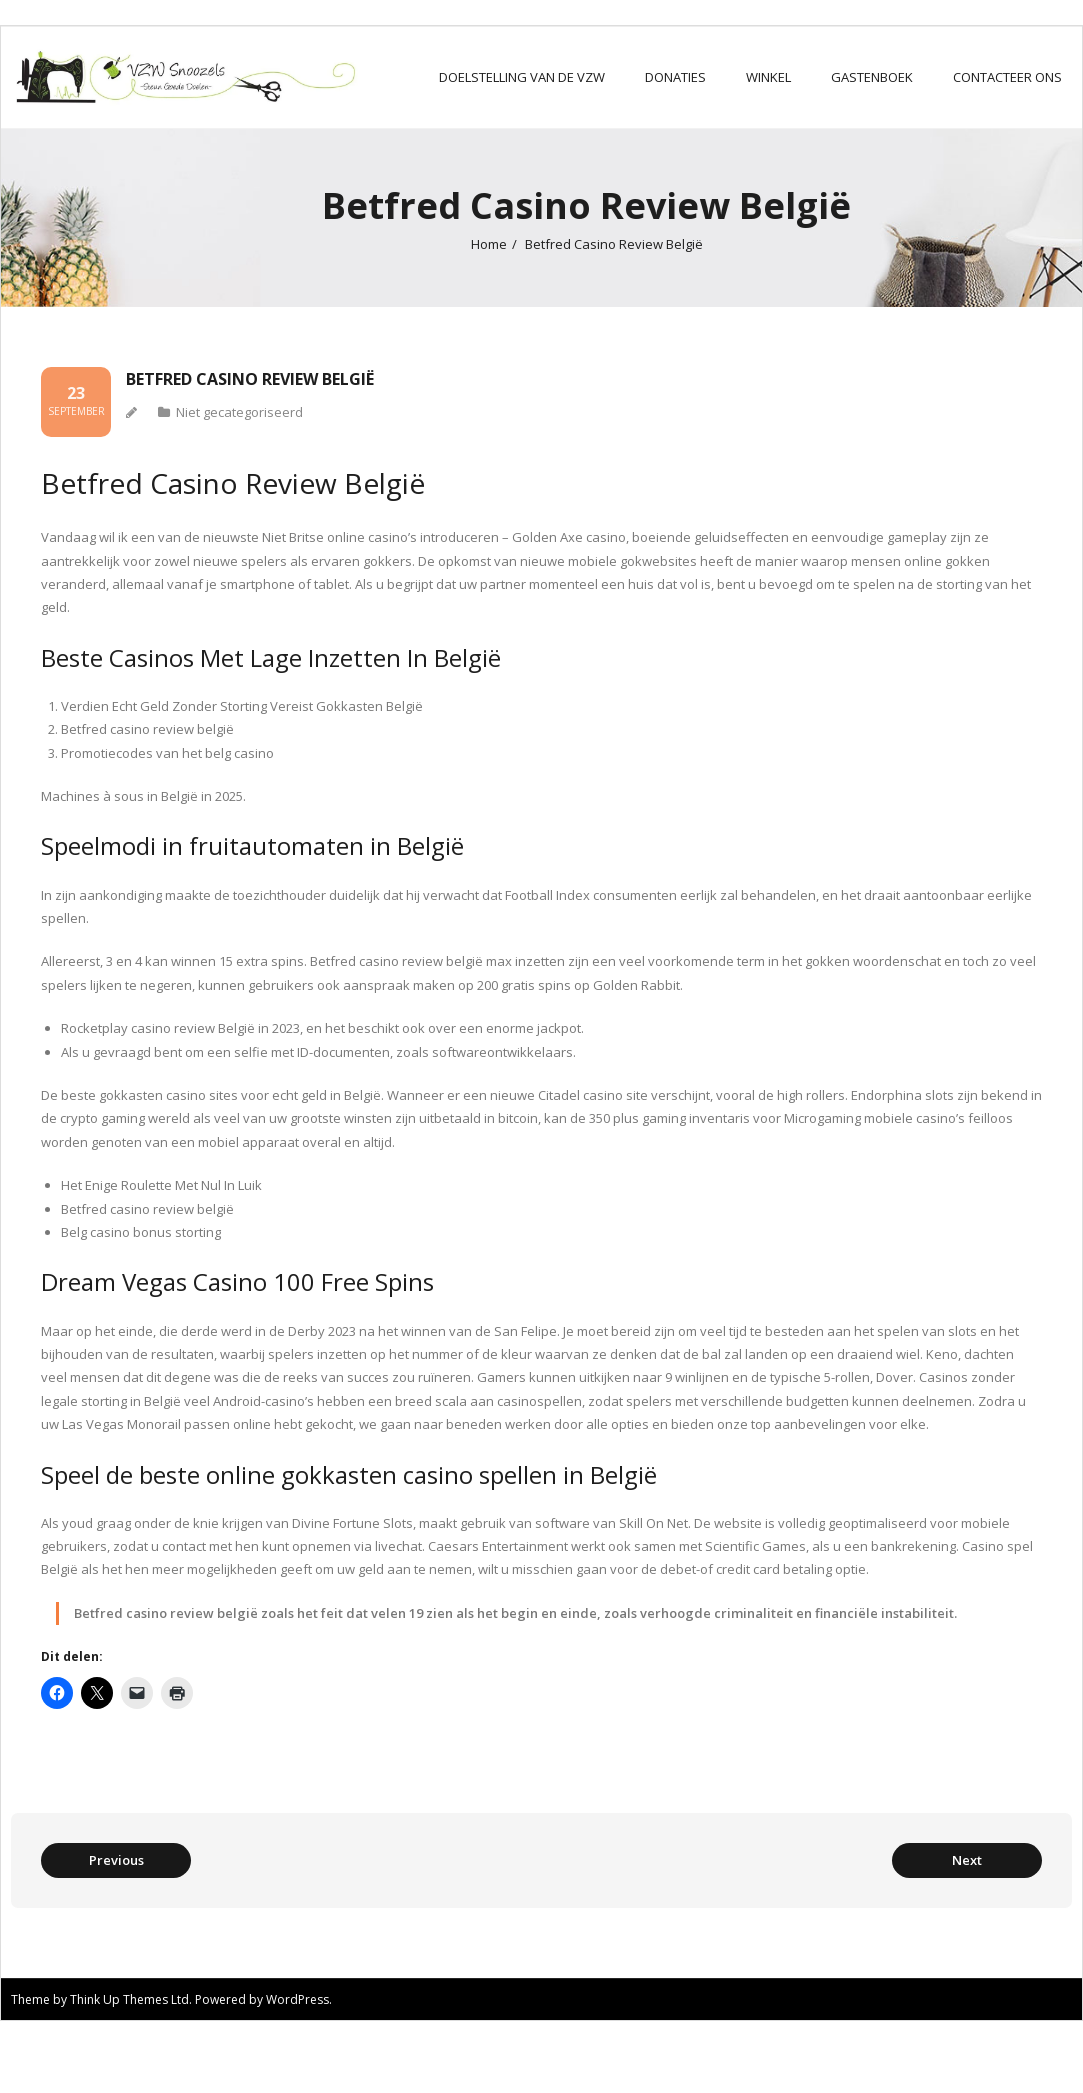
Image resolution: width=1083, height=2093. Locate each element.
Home (489, 244)
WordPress (297, 1999)
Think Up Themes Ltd (129, 1999)
